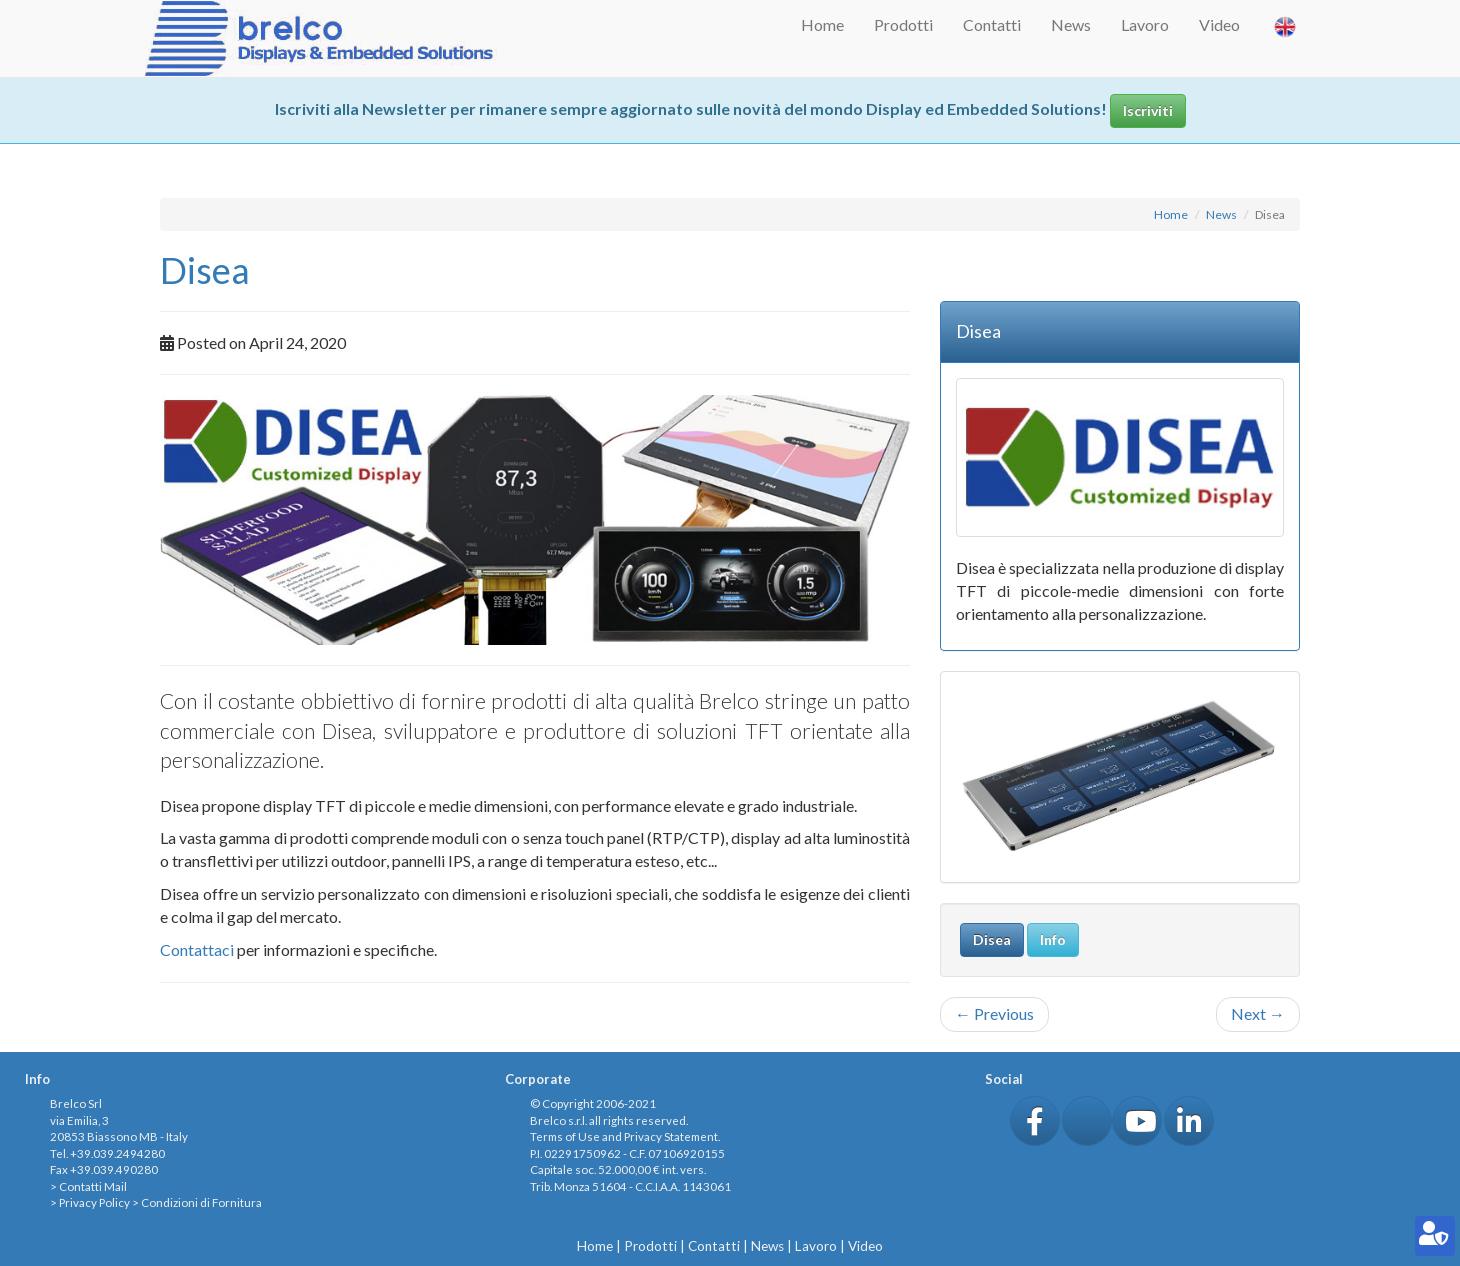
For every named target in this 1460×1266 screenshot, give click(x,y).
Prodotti (903, 24)
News (1071, 24)
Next (1258, 1013)
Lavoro (1145, 24)
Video (1219, 24)
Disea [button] (992, 939)
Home (822, 24)
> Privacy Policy (90, 1202)
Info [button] (1053, 939)
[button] (1035, 1121)
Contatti (992, 24)
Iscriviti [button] (1148, 110)
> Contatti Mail (88, 1186)
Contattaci (197, 949)
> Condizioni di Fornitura (197, 1202)
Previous (994, 1013)
